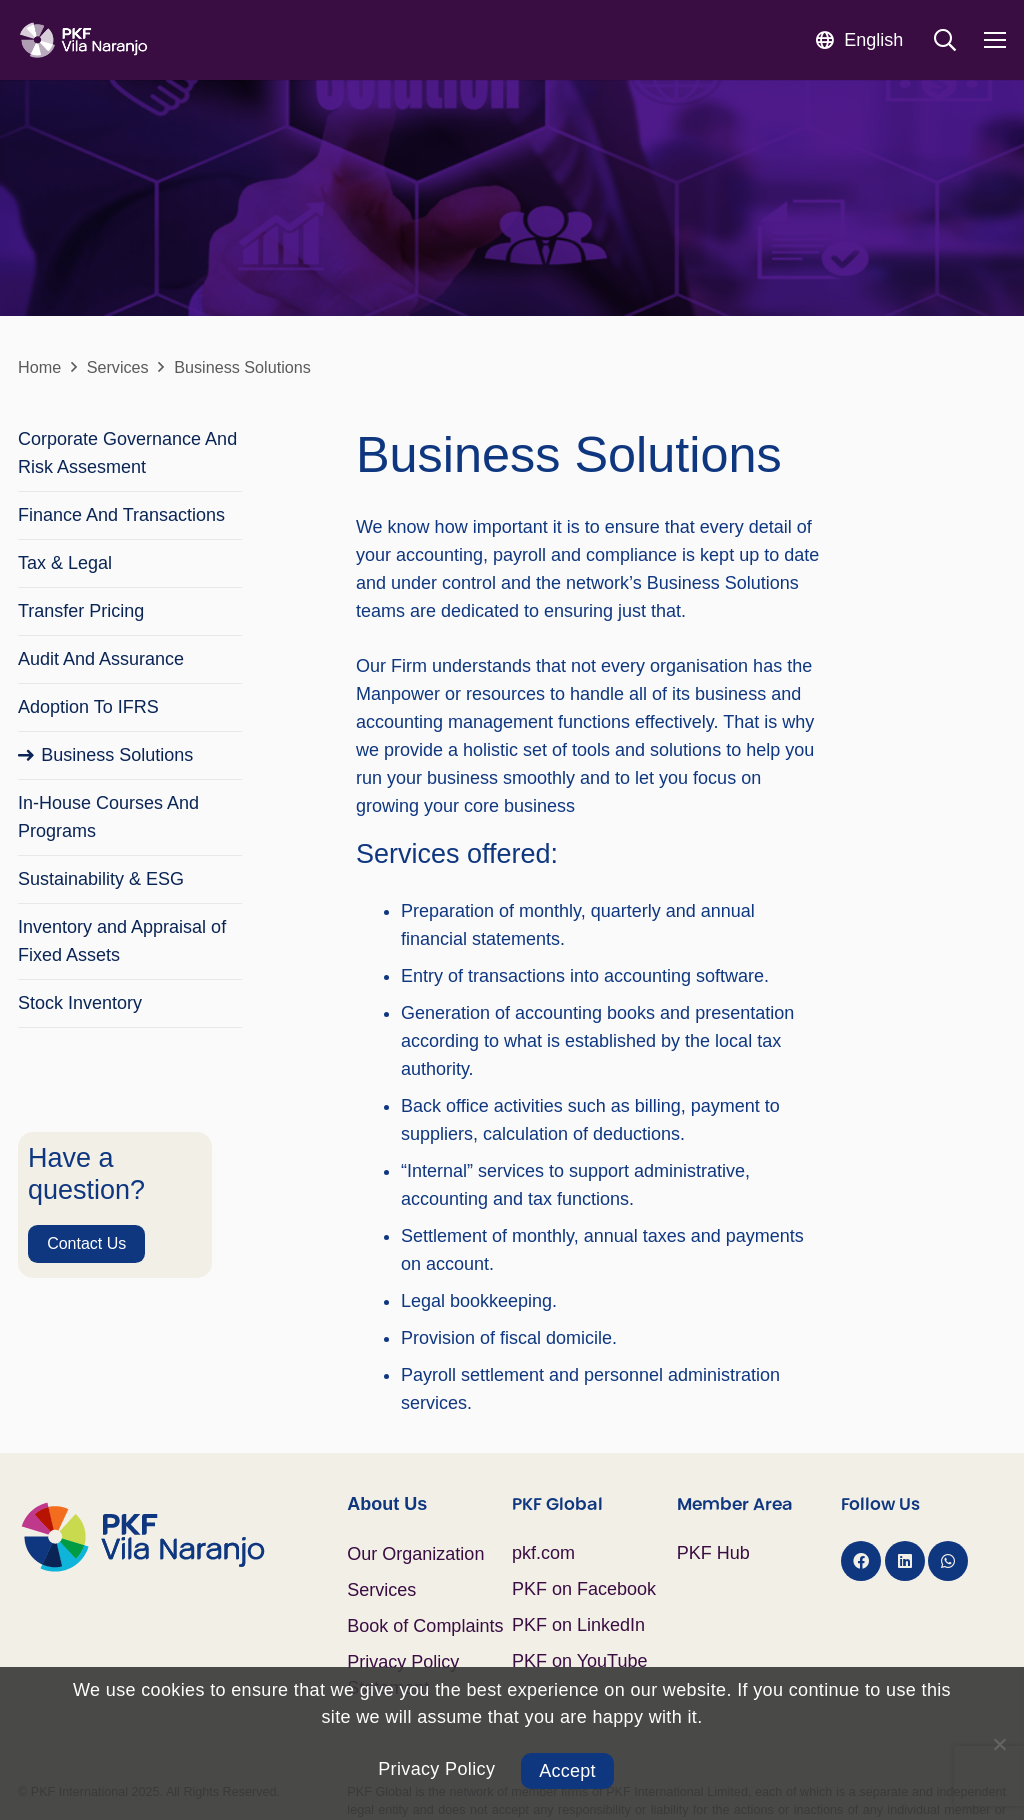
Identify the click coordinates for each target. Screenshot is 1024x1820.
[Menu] (995, 40)
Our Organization (415, 1554)
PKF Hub (713, 1553)
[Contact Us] (87, 1244)
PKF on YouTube (579, 1661)
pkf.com (543, 1553)
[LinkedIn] (905, 1561)
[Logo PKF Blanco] (83, 40)
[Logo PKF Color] (182, 1537)
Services (381, 1590)
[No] (999, 1744)
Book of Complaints (425, 1626)
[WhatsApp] (948, 1561)
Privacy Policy (436, 1769)
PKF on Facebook (584, 1589)
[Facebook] (861, 1561)
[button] (859, 39)
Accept (567, 1771)
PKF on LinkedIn (578, 1625)
